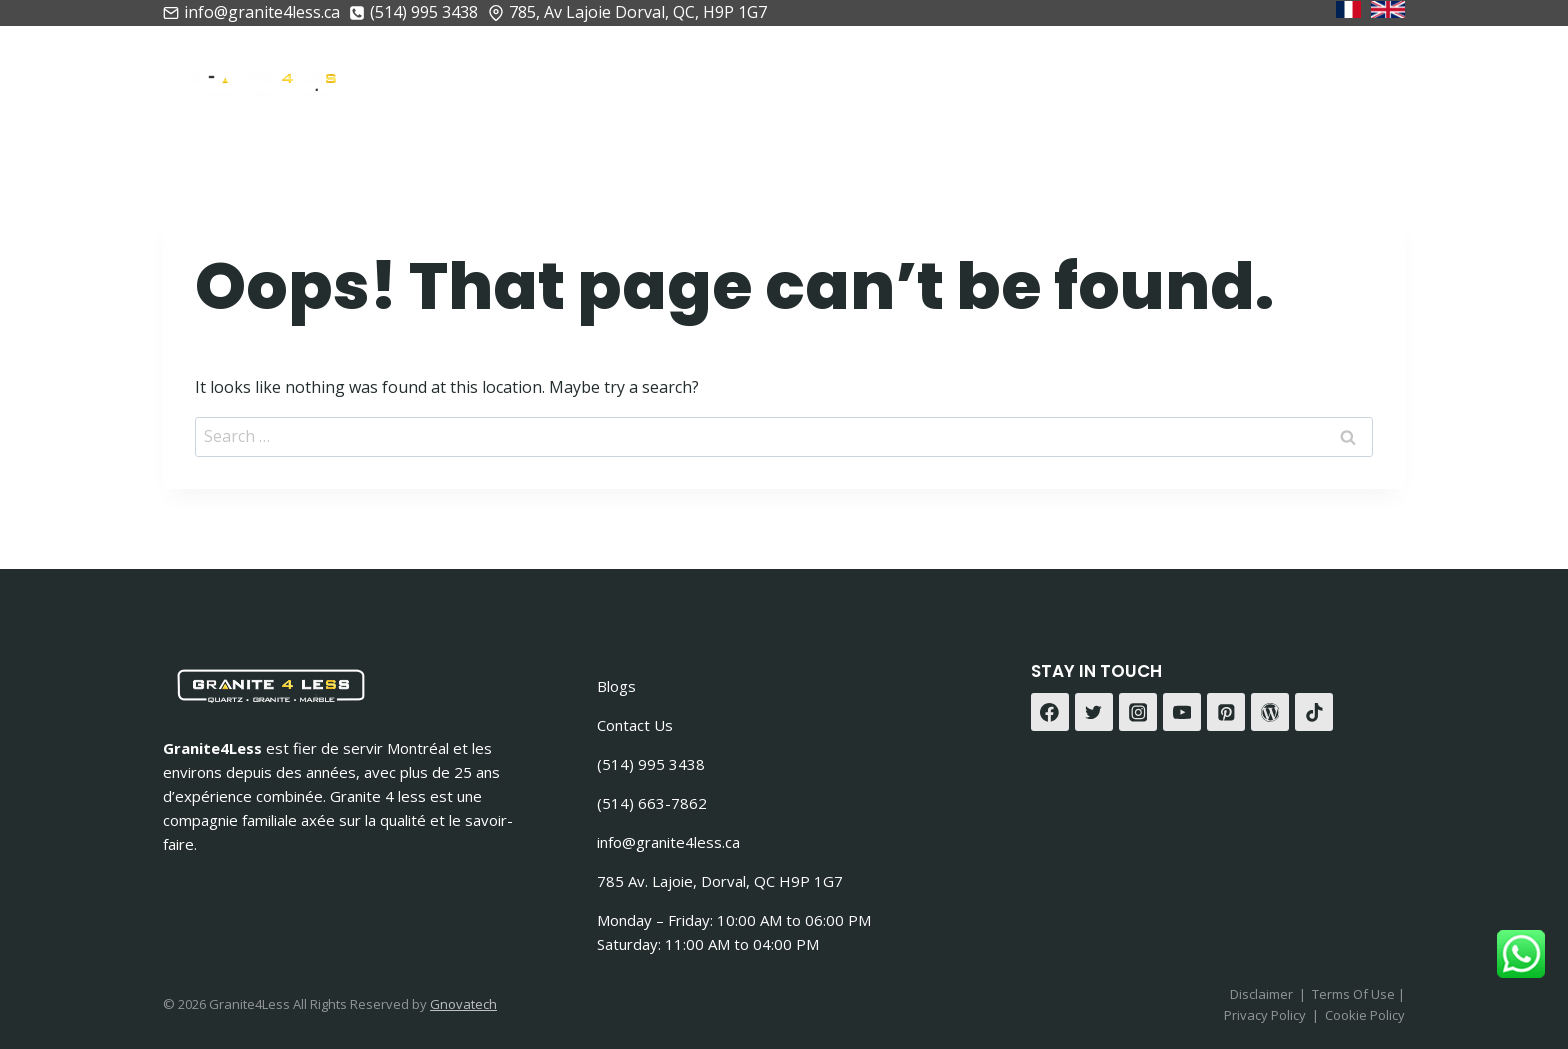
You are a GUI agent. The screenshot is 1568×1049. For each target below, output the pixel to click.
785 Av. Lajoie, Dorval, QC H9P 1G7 (720, 881)
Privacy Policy (1265, 1015)
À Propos (661, 75)
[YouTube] (1182, 712)
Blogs (616, 686)
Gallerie (1211, 75)
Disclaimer (1261, 994)
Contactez (1336, 75)
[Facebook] (1050, 712)
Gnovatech (463, 1004)
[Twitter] (1094, 712)
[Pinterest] (1226, 712)
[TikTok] (1314, 712)
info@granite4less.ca (668, 842)
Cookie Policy (1365, 1015)
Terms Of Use (1355, 994)
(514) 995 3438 (651, 764)
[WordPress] (1270, 712)
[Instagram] (1138, 712)
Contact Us (635, 725)
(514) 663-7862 (652, 803)
